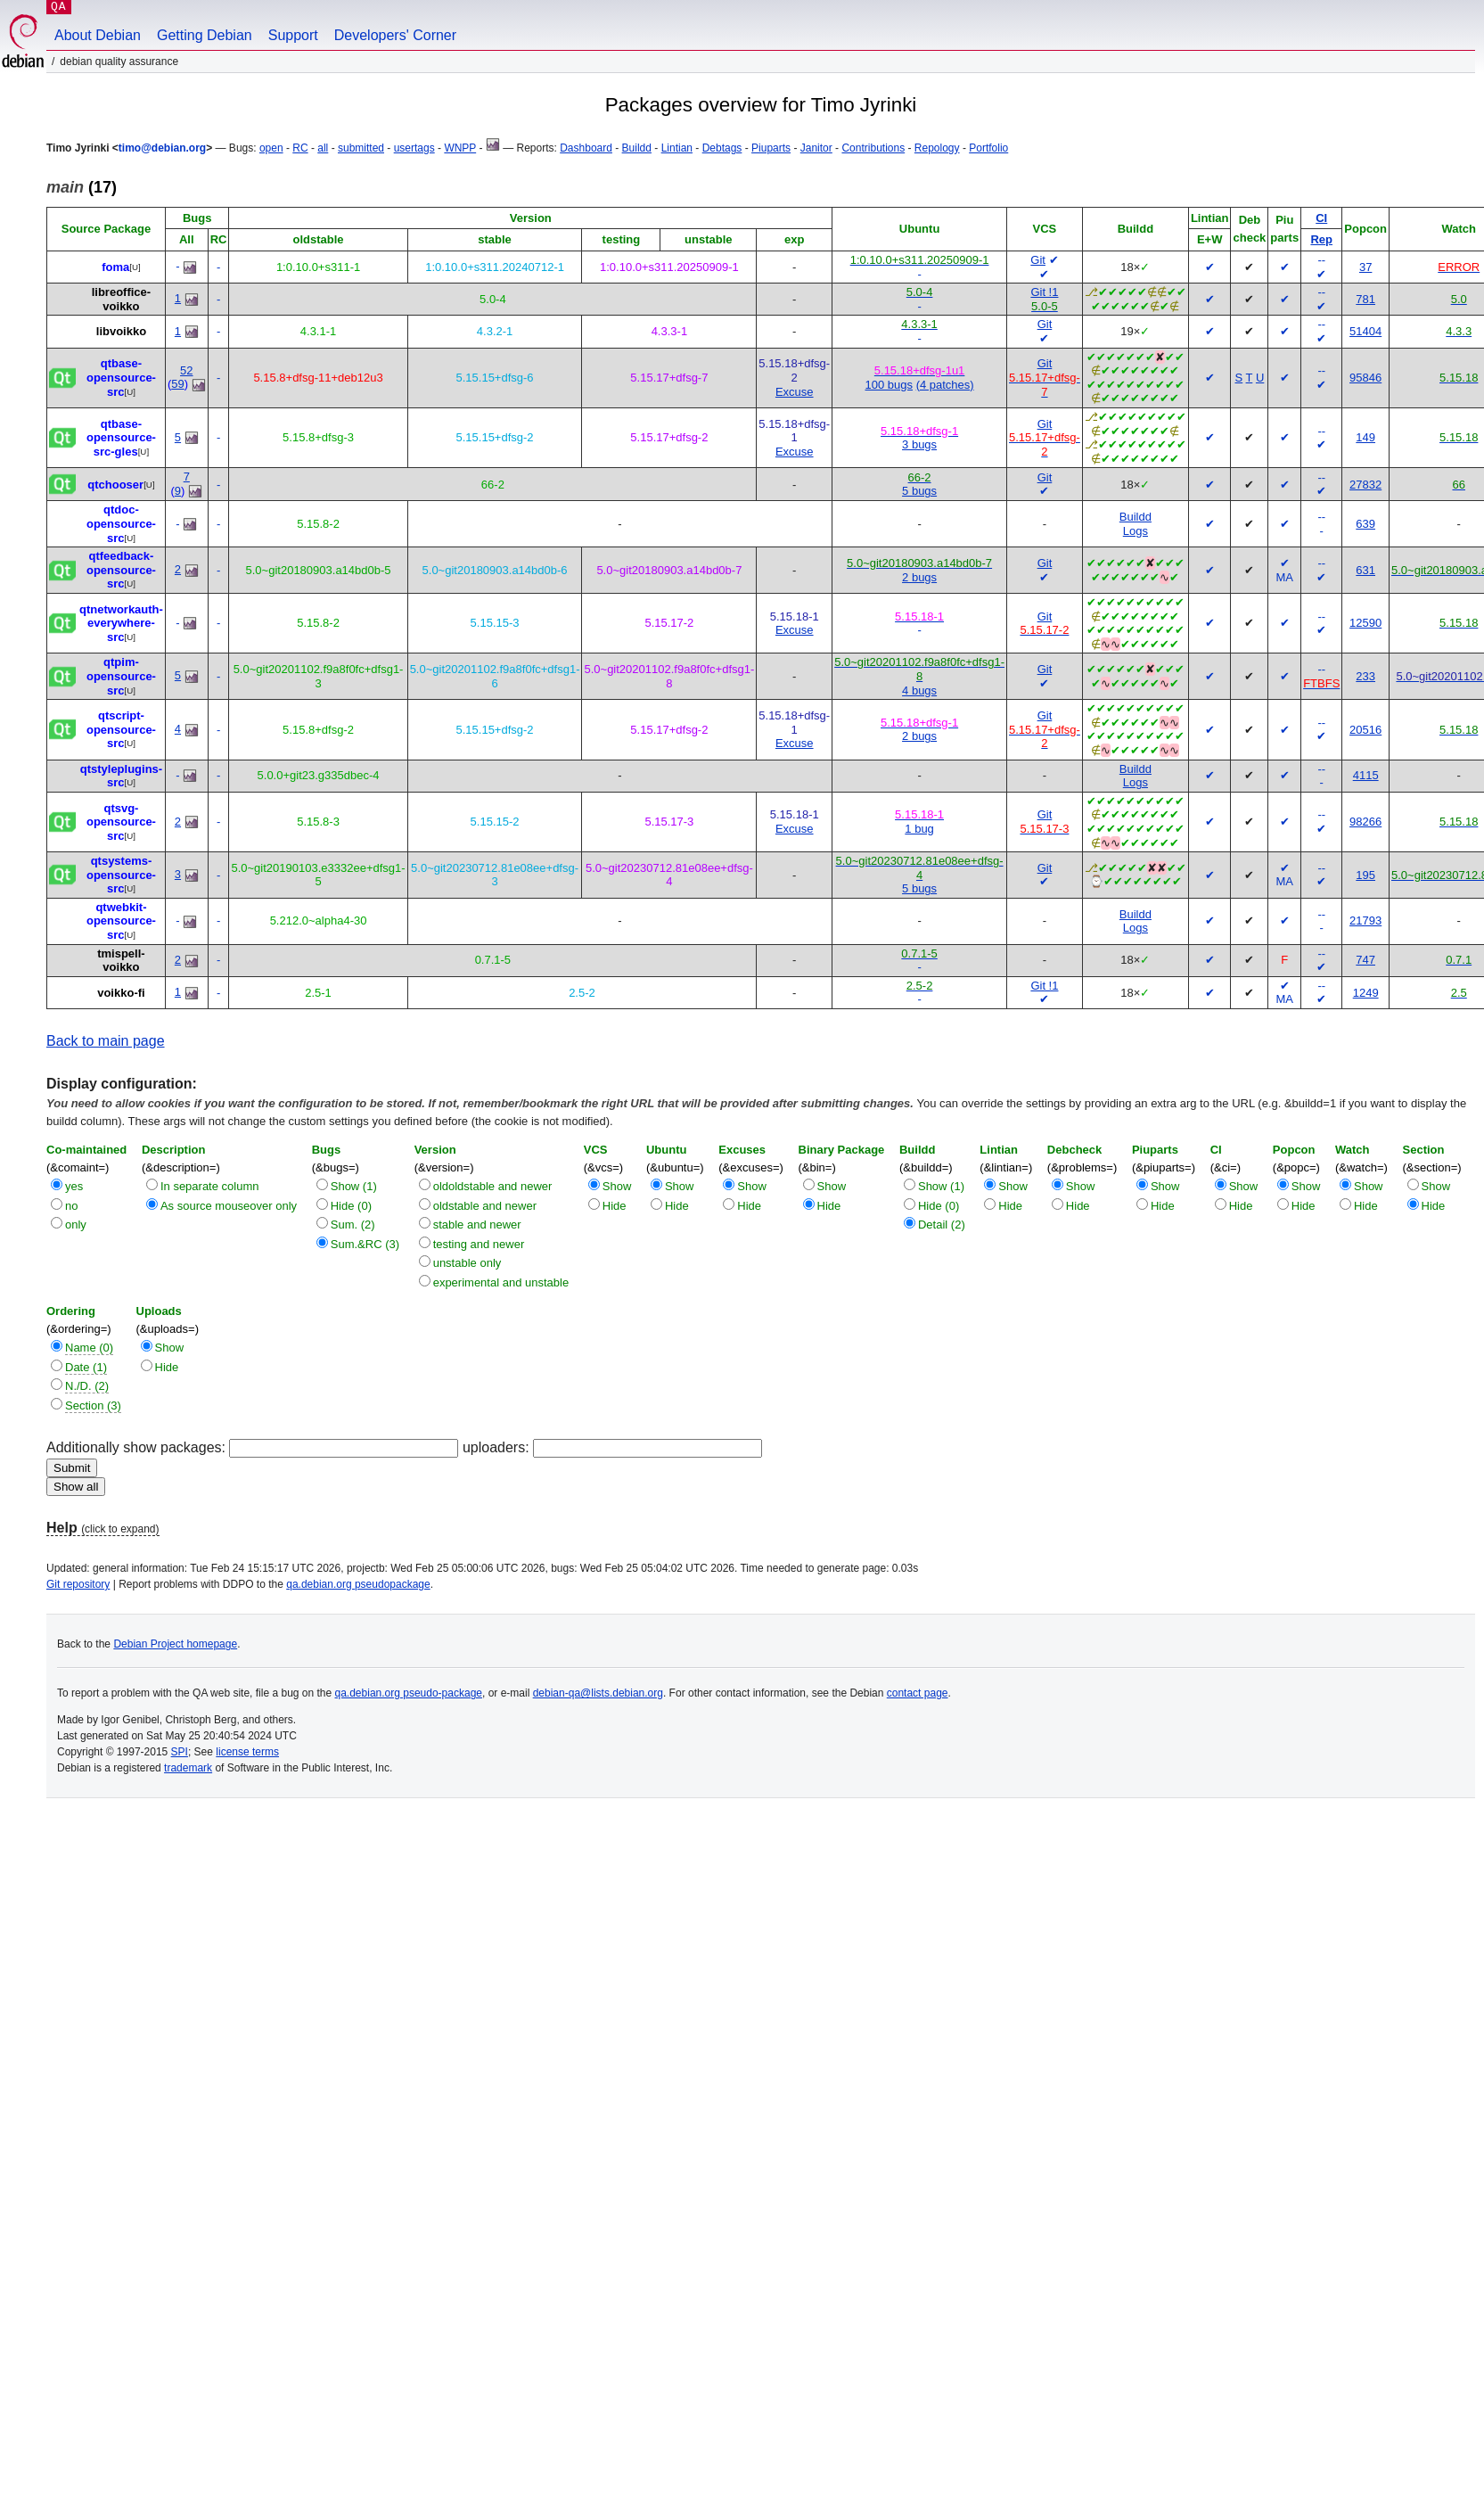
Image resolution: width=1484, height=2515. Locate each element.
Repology (937, 148)
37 (1365, 267)
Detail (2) (941, 1224)
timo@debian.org (162, 148)
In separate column (209, 1186)
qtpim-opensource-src (121, 675)
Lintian (677, 148)
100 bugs (889, 384)
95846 (1365, 377)
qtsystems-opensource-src (121, 874)
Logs (1135, 531)
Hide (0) (351, 1205)
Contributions (873, 148)
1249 (1366, 992)
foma (115, 267)
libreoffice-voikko (121, 299)
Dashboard (586, 148)
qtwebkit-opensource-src (121, 920)
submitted (361, 148)
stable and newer (477, 1224)
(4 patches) (945, 384)
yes (74, 1186)
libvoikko (121, 331)
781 (1365, 299)
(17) (81, 187)
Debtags (722, 148)
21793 (1365, 920)
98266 (1365, 821)
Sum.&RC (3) (365, 1244)
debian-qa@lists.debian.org (598, 1693)
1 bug (919, 828)
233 (1365, 676)
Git (1037, 260)
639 (1365, 523)
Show (617, 1186)
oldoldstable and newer (493, 1186)
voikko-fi (120, 992)
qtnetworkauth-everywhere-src (121, 623)
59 (177, 383)
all (322, 148)
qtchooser (115, 484)
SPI (179, 1752)
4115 (1366, 775)
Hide (615, 1205)
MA (1285, 577)
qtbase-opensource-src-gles (121, 437)
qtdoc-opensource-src (121, 523)
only (75, 1224)
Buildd (637, 148)
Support (293, 35)
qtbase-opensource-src (121, 377)
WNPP (460, 148)
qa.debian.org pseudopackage (358, 1584)
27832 (1365, 484)
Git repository (78, 1584)
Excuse (794, 392)
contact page (917, 1693)
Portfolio (988, 148)
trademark (188, 1768)
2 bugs (919, 577)
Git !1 (1044, 292)
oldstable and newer (485, 1205)
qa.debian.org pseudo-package (408, 1693)
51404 (1365, 331)
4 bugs (919, 690)
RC (299, 148)
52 (186, 370)
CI (1321, 218)
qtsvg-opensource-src (121, 821)
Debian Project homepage (175, 1644)
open (271, 148)
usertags (414, 148)
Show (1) (354, 1186)
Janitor (816, 148)
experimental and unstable (501, 1282)
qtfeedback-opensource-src (121, 569)
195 (1365, 875)
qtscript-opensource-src (121, 729)
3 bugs (919, 444)
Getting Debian (204, 35)
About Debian (97, 35)
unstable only (467, 1263)
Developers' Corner (395, 35)
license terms (247, 1752)
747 (1365, 959)
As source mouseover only (228, 1205)
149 (1365, 437)
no (71, 1205)
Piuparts (771, 148)
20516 (1365, 729)
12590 (1365, 622)
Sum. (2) (353, 1224)
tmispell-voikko (120, 960)
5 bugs (919, 490)
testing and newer (479, 1244)
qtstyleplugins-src (121, 776)
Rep (1321, 239)
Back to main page (105, 1040)
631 (1365, 570)
